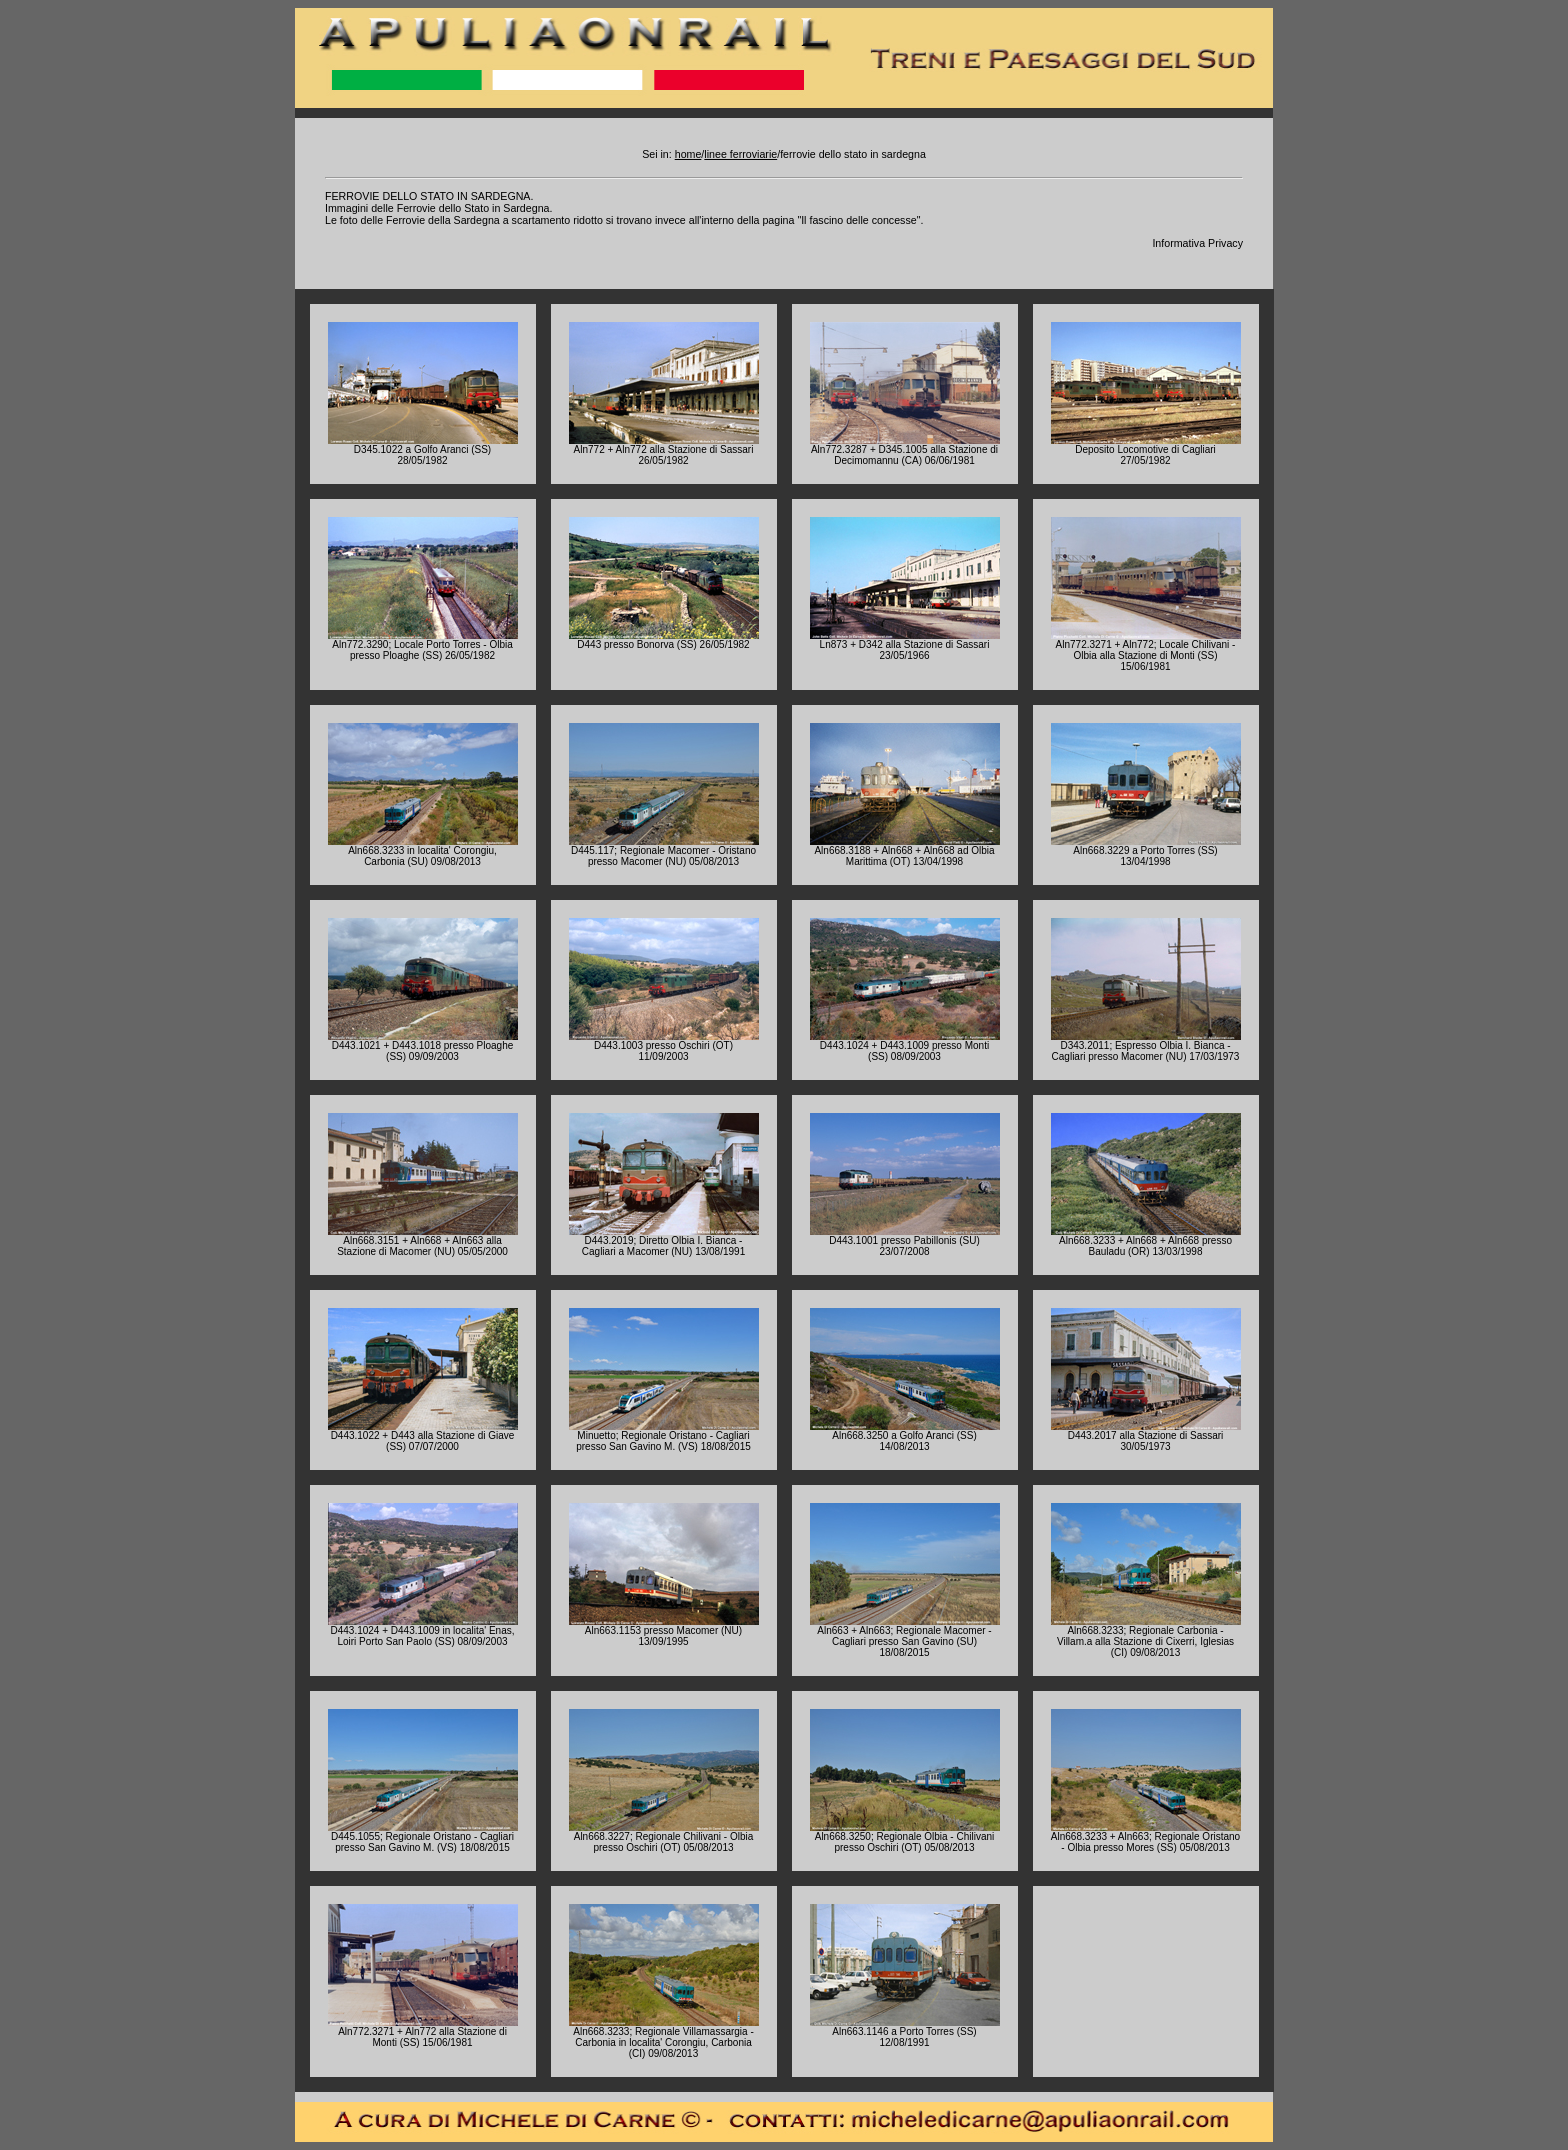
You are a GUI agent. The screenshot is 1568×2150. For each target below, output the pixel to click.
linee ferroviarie (740, 154)
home (688, 154)
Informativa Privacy (1197, 243)
